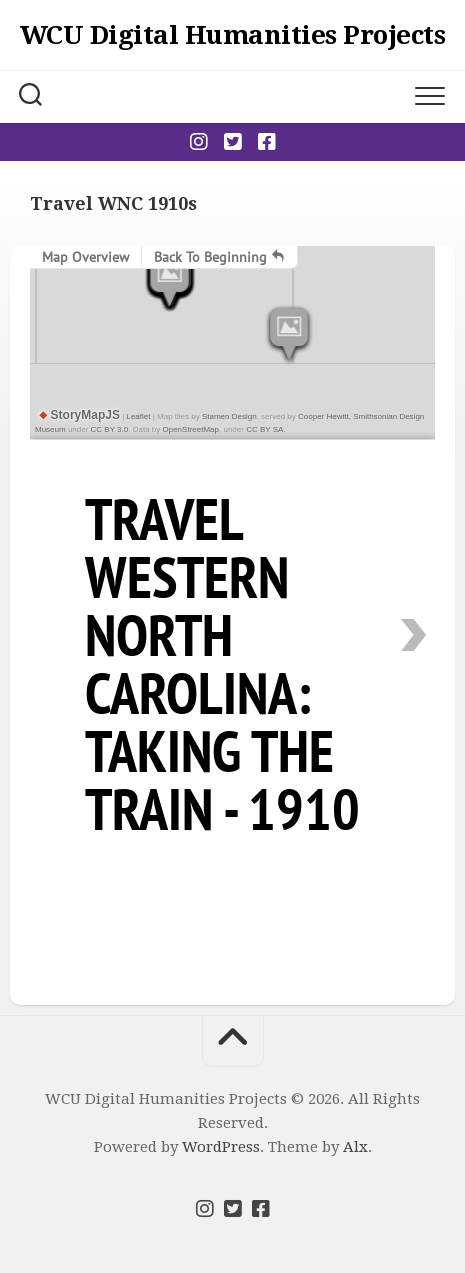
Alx (355, 1147)
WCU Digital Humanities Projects (233, 35)
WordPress (221, 1147)
